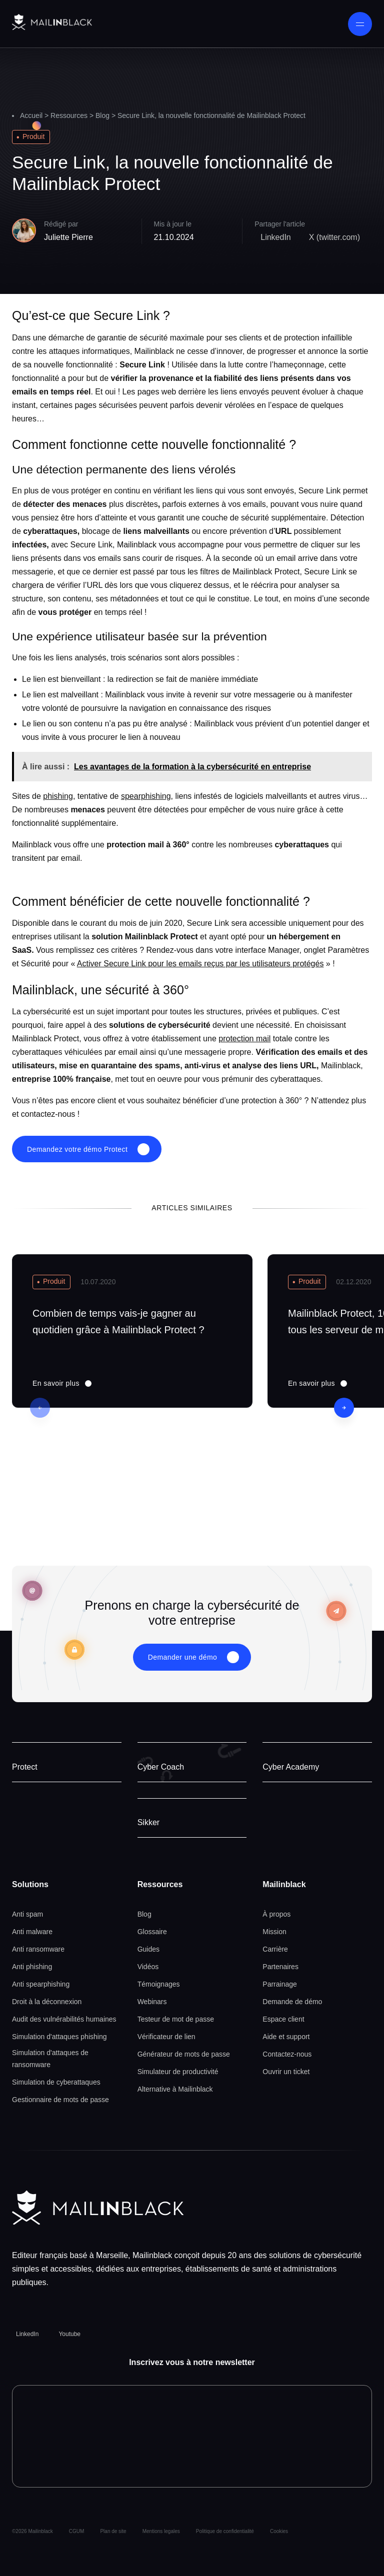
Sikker (149, 1822)
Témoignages (159, 1984)
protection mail (244, 1038)
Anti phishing (32, 1967)
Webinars (152, 2002)
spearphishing (146, 796)
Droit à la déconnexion (47, 2002)
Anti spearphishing (41, 1984)
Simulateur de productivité (178, 2072)
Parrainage (279, 1984)
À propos (276, 1914)
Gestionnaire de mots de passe (60, 2100)
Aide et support (286, 2037)
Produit (33, 136)
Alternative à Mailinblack (175, 2089)
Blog (103, 115)
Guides (149, 1949)
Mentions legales (161, 2531)
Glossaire (152, 1932)
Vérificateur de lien (167, 2037)
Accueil (31, 115)
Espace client (283, 2019)
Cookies (279, 2531)
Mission (274, 1932)
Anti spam (27, 1914)
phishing (58, 796)
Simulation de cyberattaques (56, 2082)
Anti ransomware (38, 1949)
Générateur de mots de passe (184, 2054)
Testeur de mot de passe (176, 2019)
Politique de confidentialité (225, 2531)
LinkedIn (27, 2334)
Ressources (69, 115)
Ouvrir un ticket (286, 2072)
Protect (25, 1767)
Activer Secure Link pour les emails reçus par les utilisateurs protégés (200, 963)
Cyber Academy (290, 1767)
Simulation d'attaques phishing (59, 2037)
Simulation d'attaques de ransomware (50, 2059)
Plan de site (113, 2531)
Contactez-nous (287, 2054)
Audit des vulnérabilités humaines (64, 2019)
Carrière (275, 1949)
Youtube (69, 2334)
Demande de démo (292, 2002)
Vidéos (148, 1967)
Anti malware (32, 1932)
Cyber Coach (161, 1767)
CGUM (76, 2531)
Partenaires (280, 1967)
